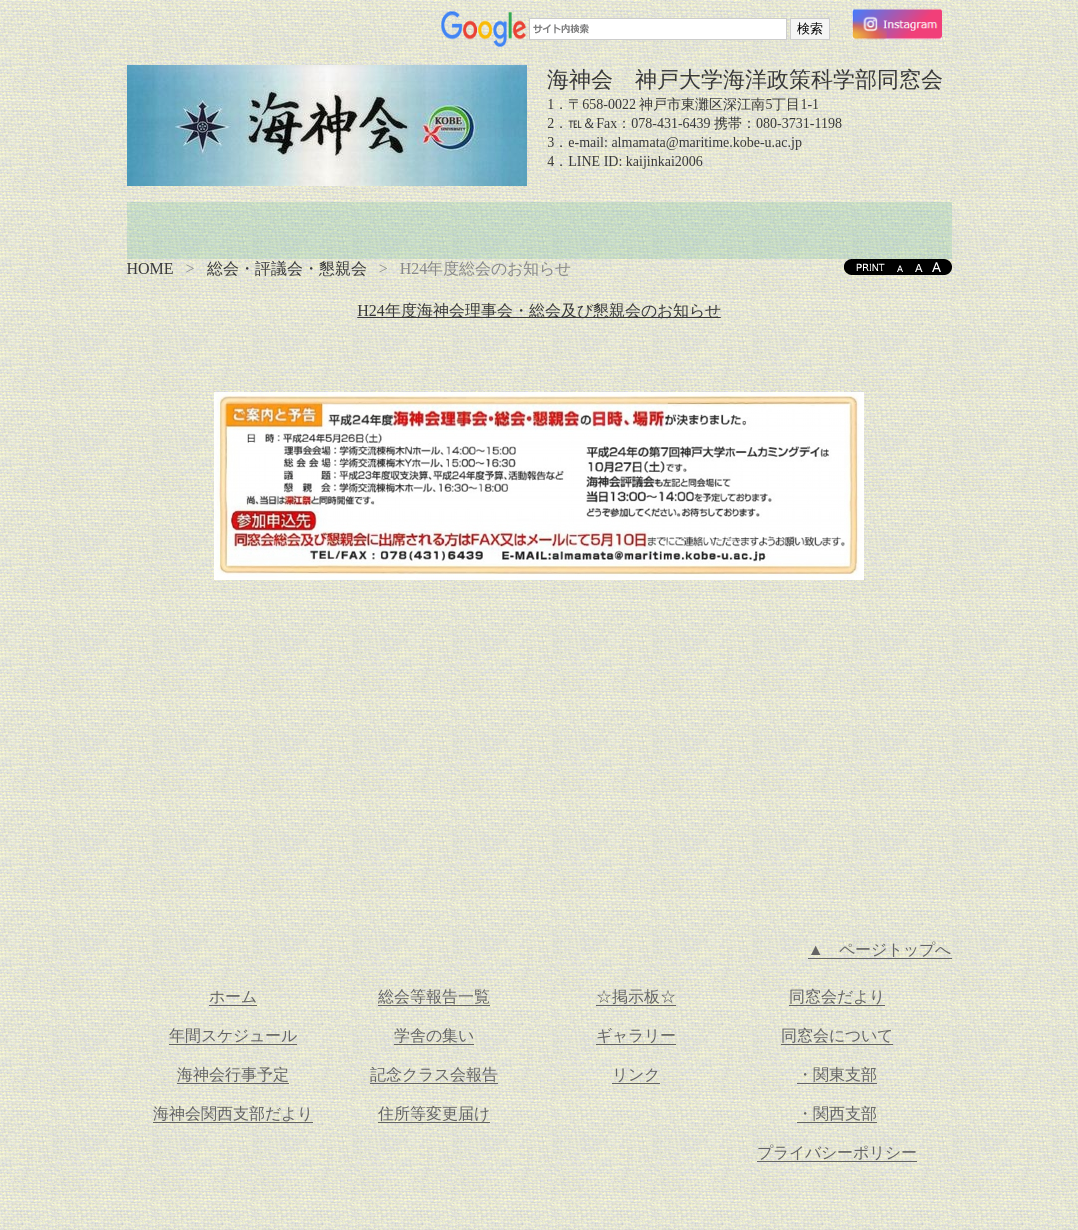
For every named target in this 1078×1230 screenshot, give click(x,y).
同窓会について (837, 1035)
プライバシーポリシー (837, 1152)
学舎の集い (434, 1035)
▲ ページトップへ (880, 949)
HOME (150, 268)
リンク (636, 1074)
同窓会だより (837, 996)
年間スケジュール (233, 1035)
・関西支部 (837, 1113)
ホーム (233, 996)
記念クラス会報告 (434, 1074)
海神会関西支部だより (233, 1113)
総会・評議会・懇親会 (287, 268)
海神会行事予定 (233, 1074)
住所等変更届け (434, 1113)
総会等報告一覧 (434, 996)
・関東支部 (837, 1074)
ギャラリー (636, 1035)
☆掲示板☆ (636, 996)
